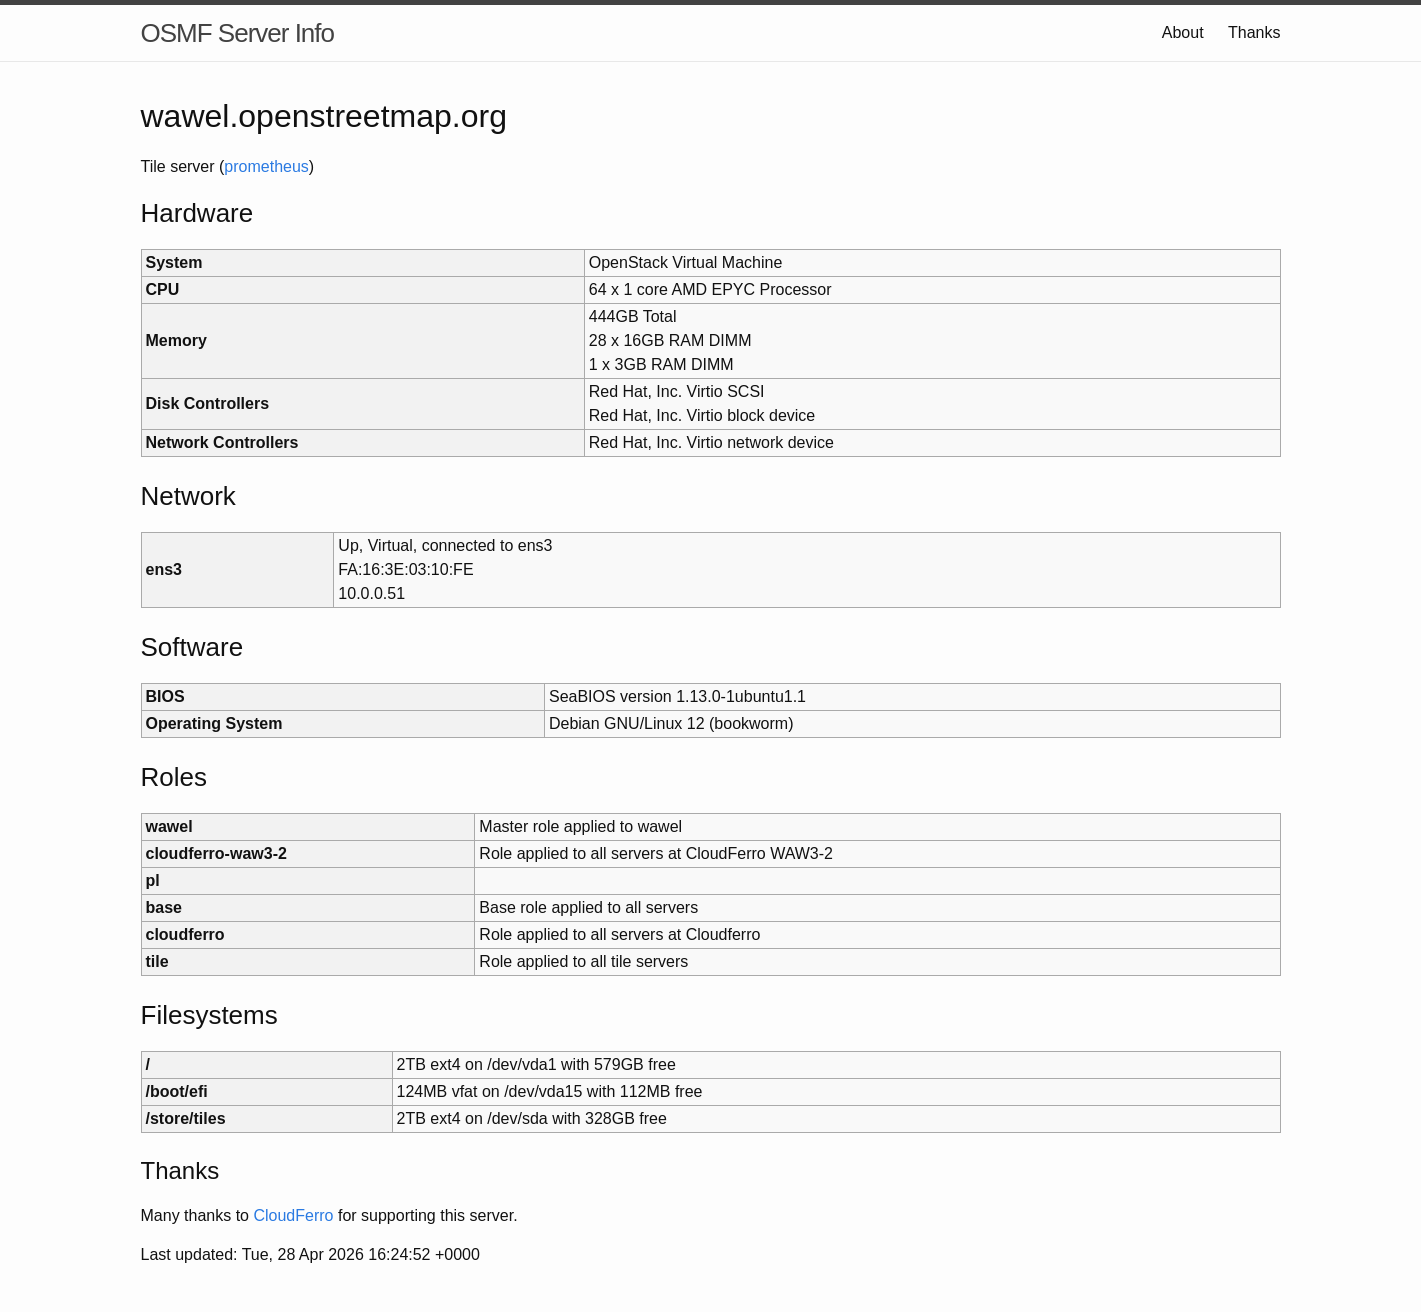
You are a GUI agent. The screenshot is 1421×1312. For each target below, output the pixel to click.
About (1183, 32)
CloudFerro (293, 1215)
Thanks (1254, 32)
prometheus (266, 166)
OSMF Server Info (238, 33)
